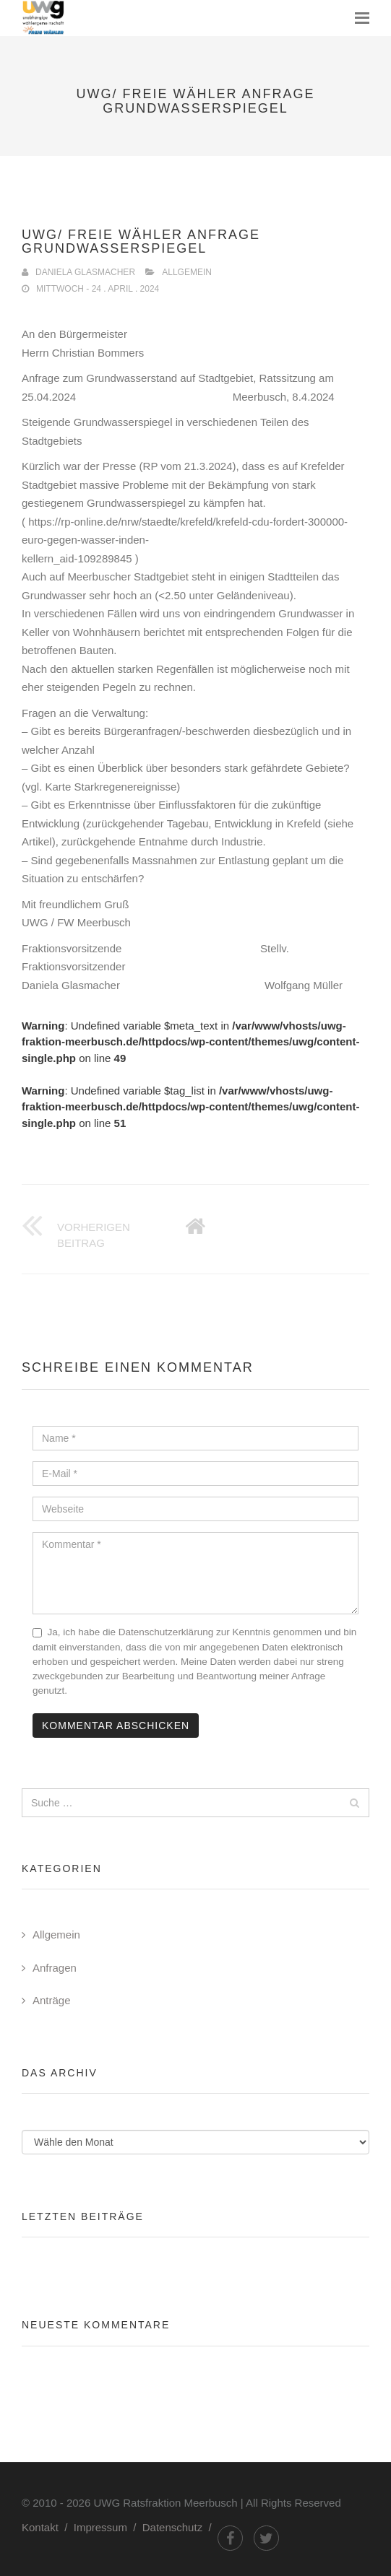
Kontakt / (48, 2527)
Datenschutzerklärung (166, 1632)
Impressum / (108, 2527)
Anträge (52, 2000)
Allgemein (187, 272)
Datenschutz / (180, 2527)
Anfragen (55, 1968)
